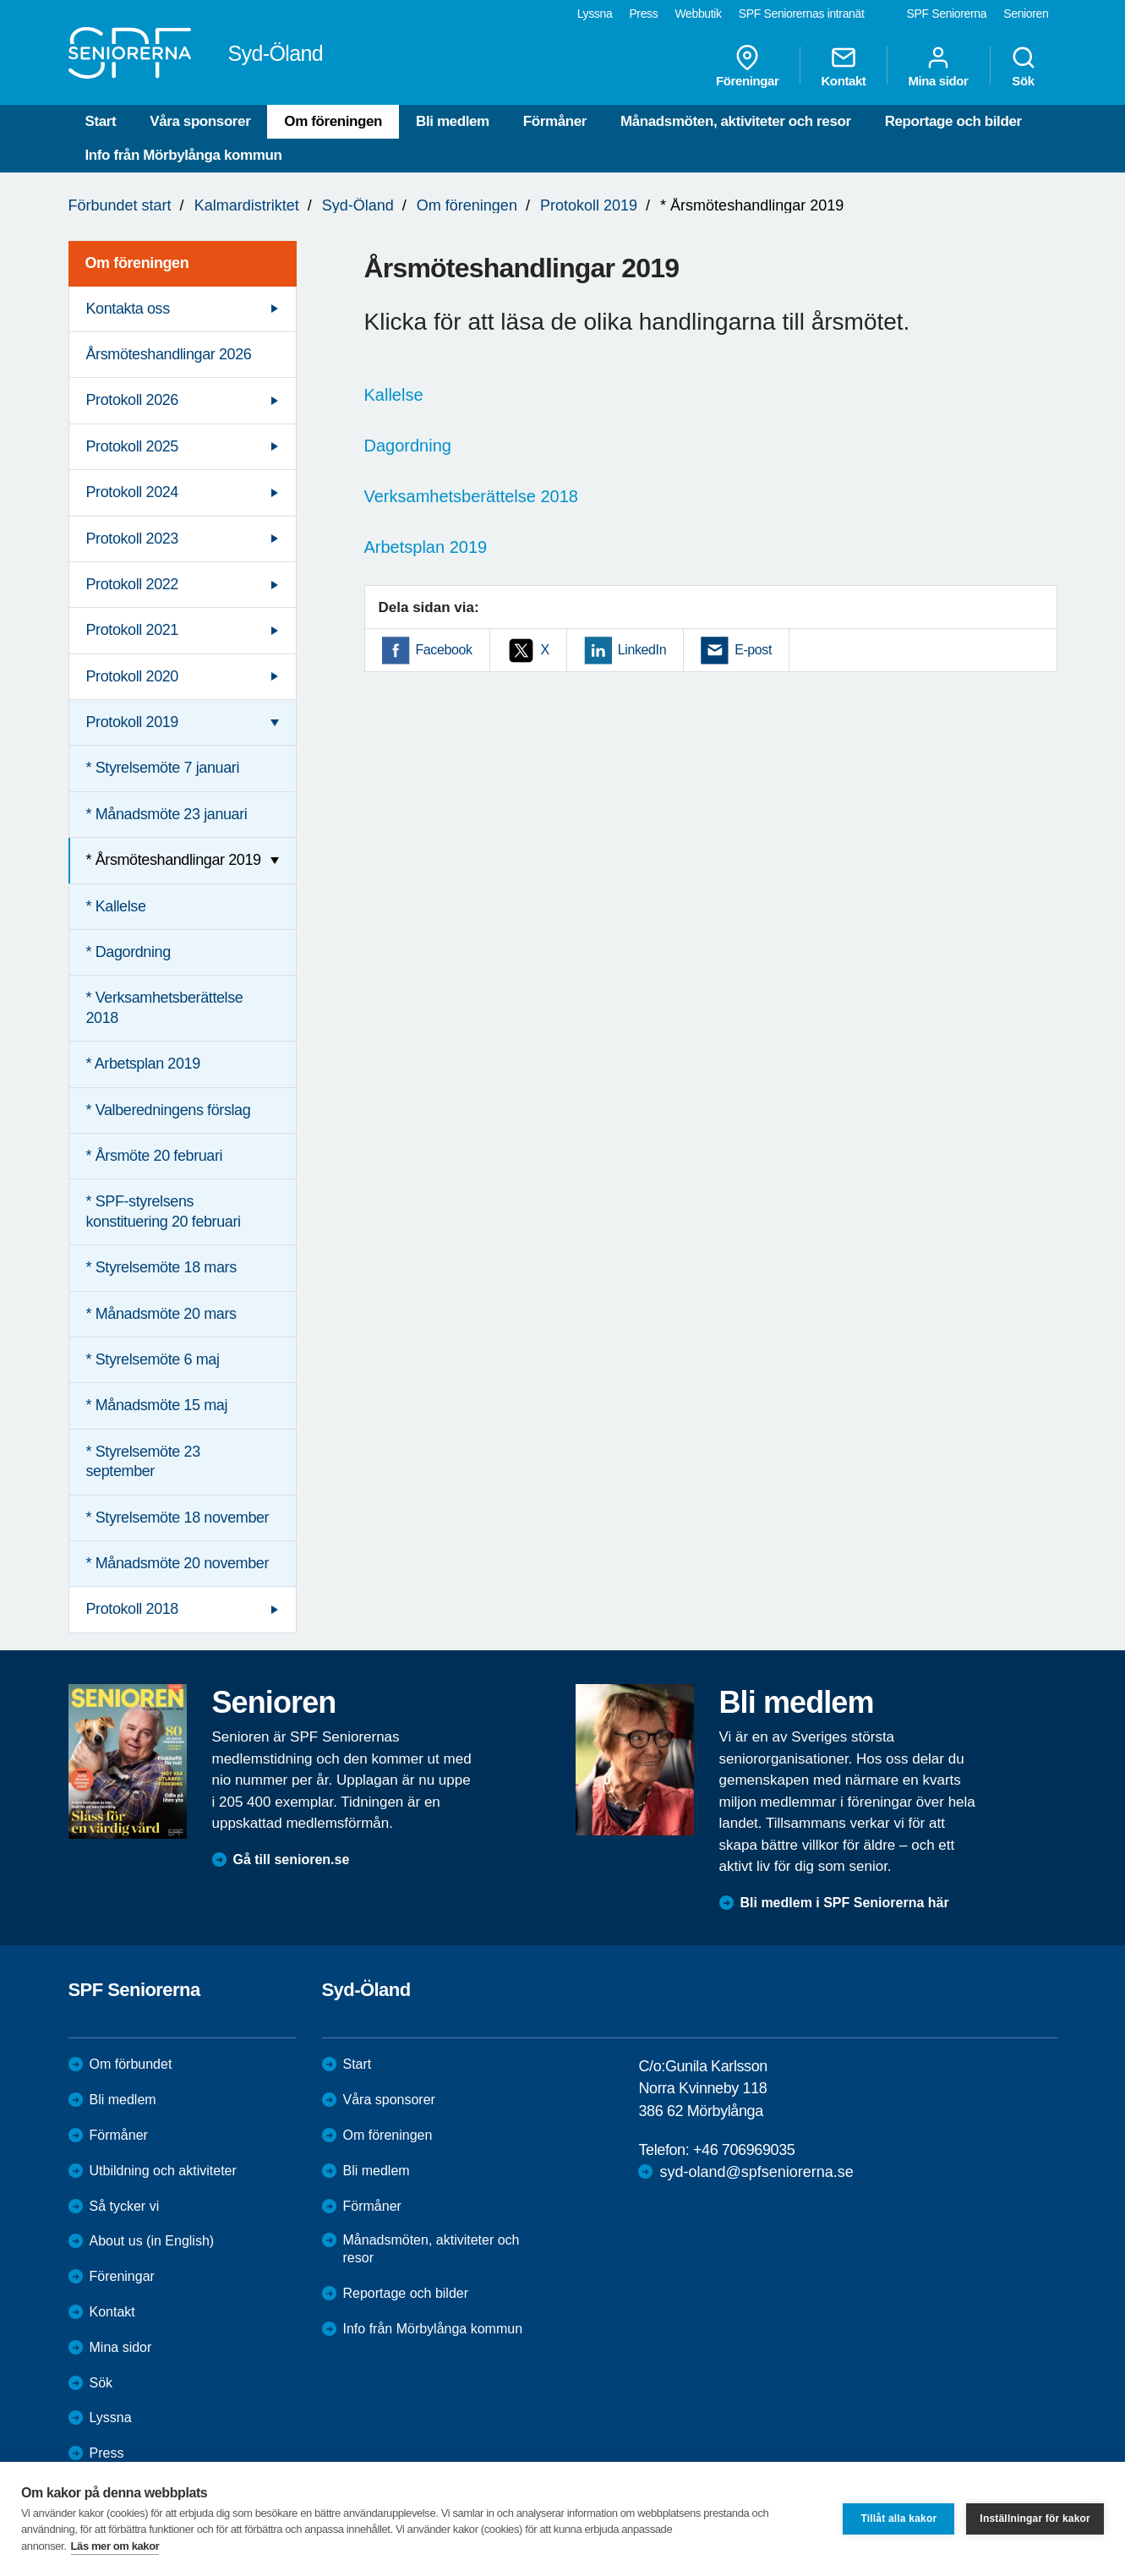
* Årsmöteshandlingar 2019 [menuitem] (173, 859)
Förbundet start (120, 205)
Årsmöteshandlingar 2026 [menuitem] (169, 354)
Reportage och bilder (953, 121)
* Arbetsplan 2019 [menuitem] (143, 1063)
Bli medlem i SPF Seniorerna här (844, 1902)
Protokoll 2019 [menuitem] (132, 722)
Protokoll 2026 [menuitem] (132, 399)
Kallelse (393, 395)
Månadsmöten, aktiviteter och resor (735, 121)
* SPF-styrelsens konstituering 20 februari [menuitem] (163, 1211)
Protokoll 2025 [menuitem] (132, 446)
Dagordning (407, 445)
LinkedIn (642, 650)
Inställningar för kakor (1035, 2518)
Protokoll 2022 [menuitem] (132, 584)
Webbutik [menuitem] (697, 13)
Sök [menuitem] (1023, 66)
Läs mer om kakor (115, 2546)
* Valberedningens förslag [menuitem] (168, 1110)
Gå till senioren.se (291, 1859)
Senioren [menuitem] (1025, 13)
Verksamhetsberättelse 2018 (471, 496)
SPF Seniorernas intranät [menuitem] (802, 13)
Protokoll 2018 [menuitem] (132, 1608)
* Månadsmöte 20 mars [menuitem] (161, 1313)
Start (101, 121)
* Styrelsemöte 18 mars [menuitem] (161, 1267)
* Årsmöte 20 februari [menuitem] (154, 1155)
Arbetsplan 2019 (426, 547)
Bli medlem (452, 121)
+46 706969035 (744, 2149)
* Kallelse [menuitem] (116, 906)
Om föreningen (333, 121)
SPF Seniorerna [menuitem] (947, 13)
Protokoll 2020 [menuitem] (132, 676)
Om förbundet (131, 2064)
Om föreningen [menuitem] (137, 262)
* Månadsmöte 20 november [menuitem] (178, 1563)
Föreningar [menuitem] (747, 66)
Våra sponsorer (200, 121)
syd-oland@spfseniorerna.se (756, 2171)
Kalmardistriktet (246, 205)
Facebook (444, 650)
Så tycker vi (125, 2206)
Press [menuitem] (643, 13)
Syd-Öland (358, 205)
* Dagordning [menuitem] (128, 951)
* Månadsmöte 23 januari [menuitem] (167, 814)
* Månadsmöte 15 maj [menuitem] (157, 1405)
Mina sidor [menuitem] (938, 66)
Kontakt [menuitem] (843, 66)
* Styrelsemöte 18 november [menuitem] (178, 1517)
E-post (753, 650)
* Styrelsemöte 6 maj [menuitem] (153, 1359)
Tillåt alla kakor (898, 2518)
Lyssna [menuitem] (595, 13)
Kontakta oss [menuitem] (128, 308)
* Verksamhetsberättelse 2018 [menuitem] (164, 1007)
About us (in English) (152, 2241)
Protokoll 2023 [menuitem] (132, 538)
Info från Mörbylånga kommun (183, 155)
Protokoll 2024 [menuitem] (132, 492)
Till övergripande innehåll (0, 0)
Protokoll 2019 (588, 205)
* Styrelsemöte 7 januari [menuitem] (163, 767)
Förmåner (555, 121)
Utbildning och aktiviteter (163, 2170)
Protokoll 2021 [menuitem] (132, 629)
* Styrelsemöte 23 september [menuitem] (143, 1461)
